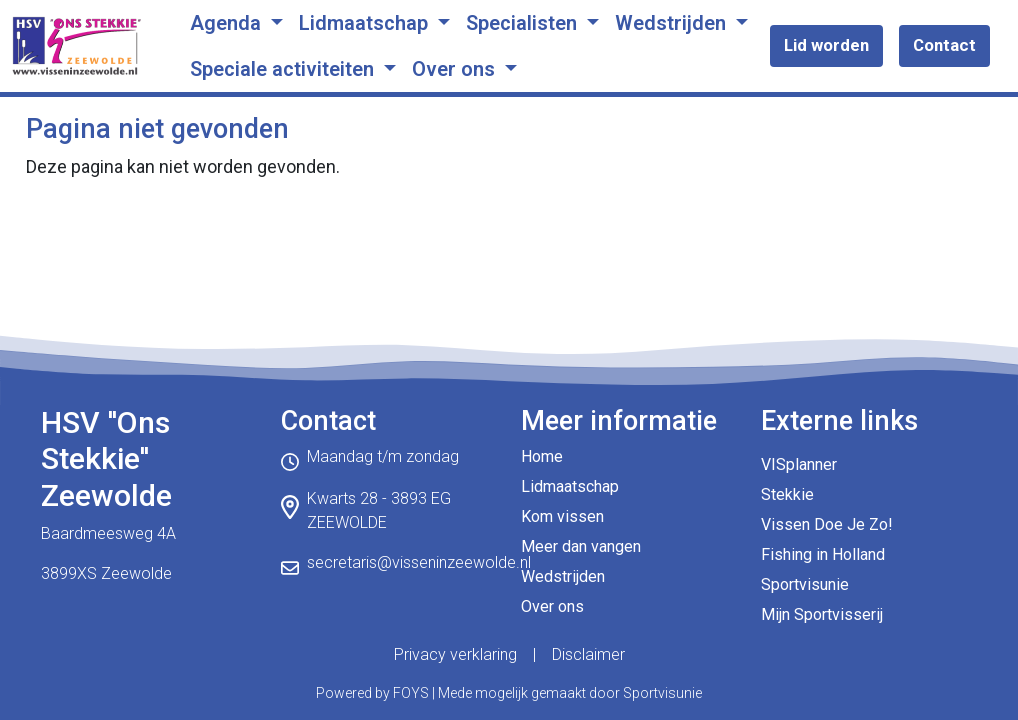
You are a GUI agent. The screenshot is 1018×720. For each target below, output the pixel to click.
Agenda (228, 23)
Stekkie (787, 494)
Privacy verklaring (455, 654)
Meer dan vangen (581, 546)
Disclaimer (588, 654)
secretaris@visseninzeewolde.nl (419, 562)
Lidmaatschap (366, 23)
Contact (944, 45)
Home (542, 456)
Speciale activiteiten (284, 69)
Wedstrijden (673, 23)
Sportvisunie (805, 584)
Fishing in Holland (823, 554)
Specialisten (524, 23)
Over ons (456, 69)
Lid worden (826, 45)
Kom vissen (562, 516)
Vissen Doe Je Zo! (827, 524)
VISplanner (799, 464)
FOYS (411, 693)
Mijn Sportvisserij (822, 614)
